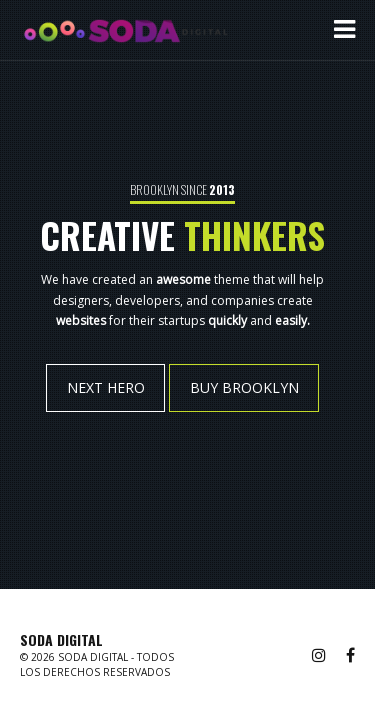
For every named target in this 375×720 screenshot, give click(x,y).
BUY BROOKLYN (244, 387)
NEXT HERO (105, 387)
